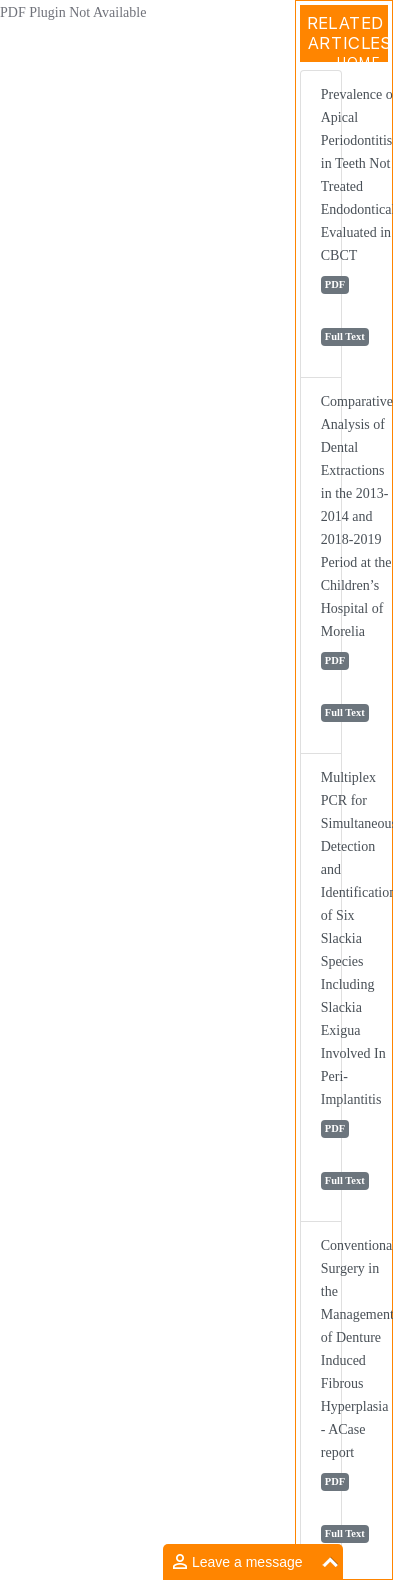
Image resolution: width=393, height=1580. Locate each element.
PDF (335, 284)
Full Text (345, 336)
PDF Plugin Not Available (73, 12)
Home (358, 62)
